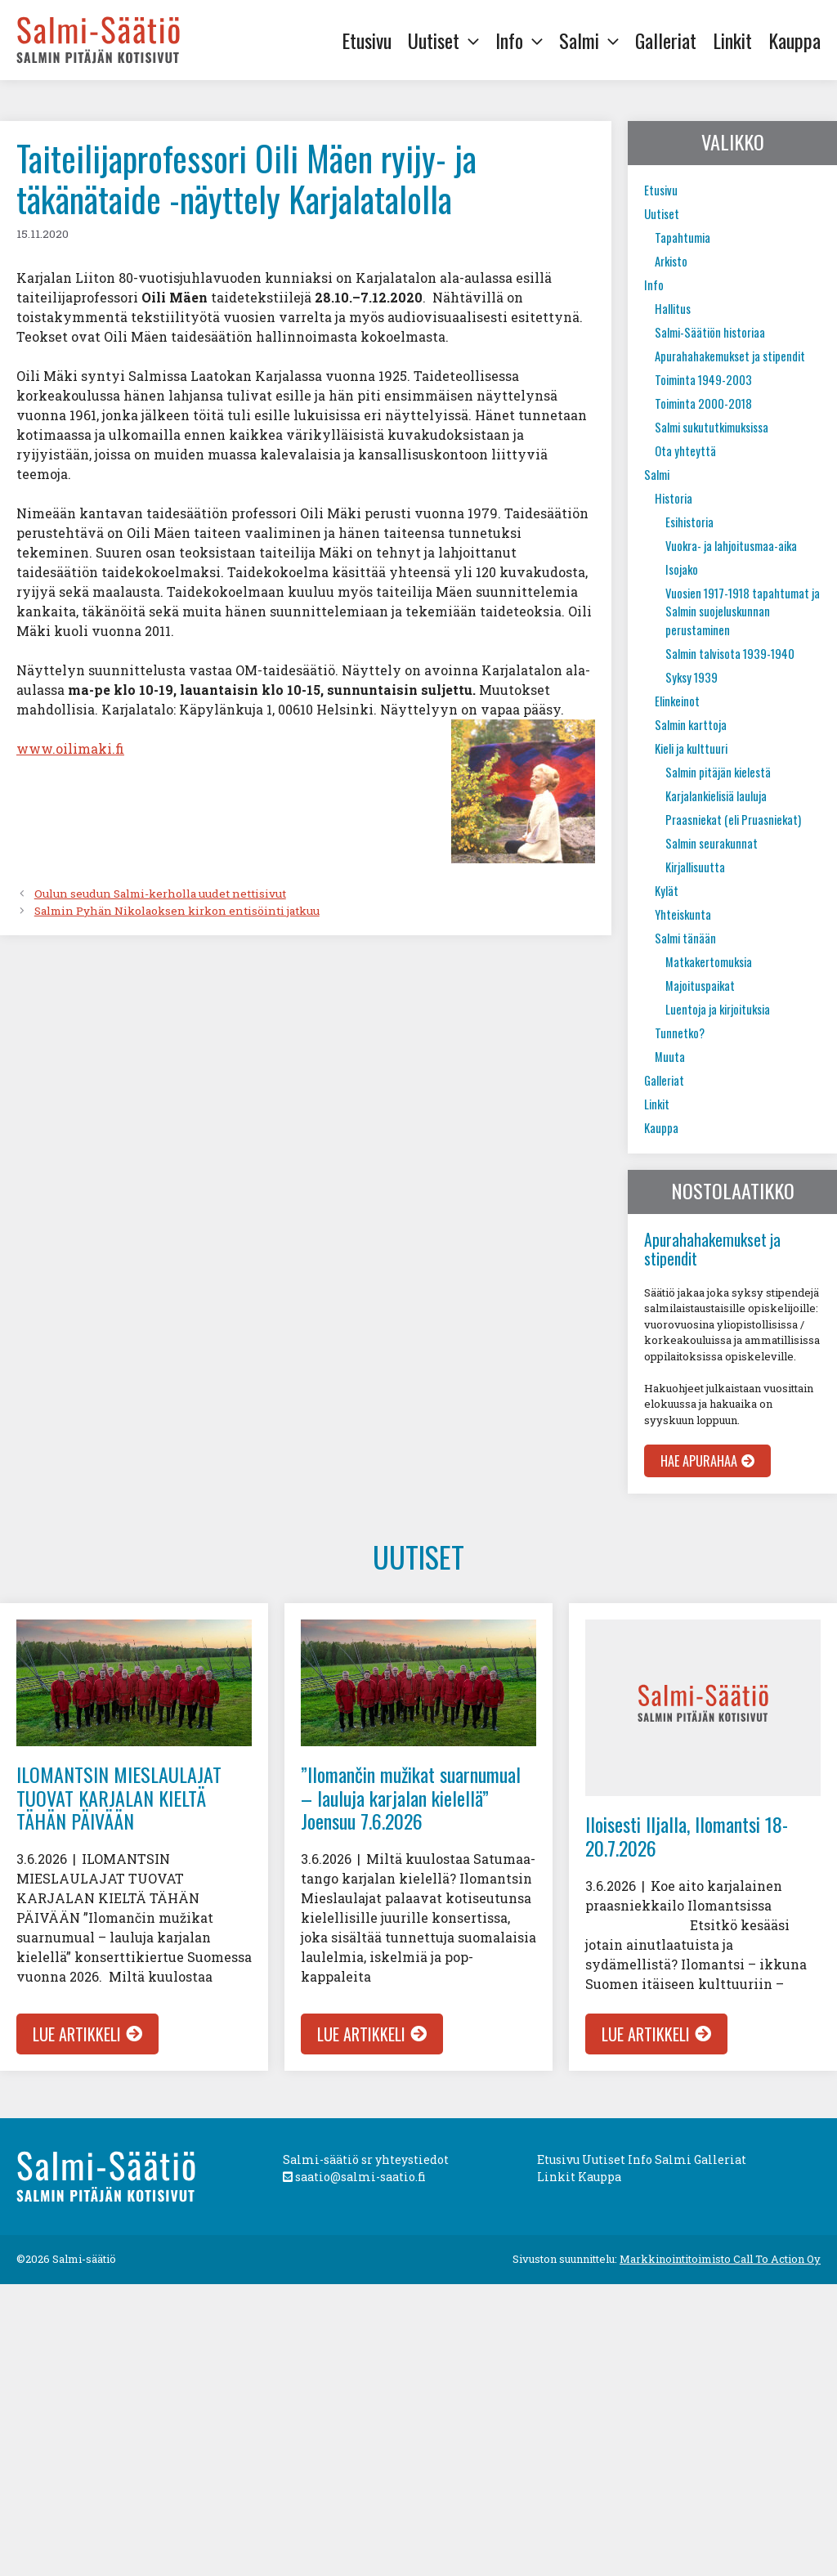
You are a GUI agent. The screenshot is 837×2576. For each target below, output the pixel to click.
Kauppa (794, 40)
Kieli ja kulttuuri (691, 748)
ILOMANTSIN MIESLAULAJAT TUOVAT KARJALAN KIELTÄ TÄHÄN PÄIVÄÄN (119, 1797)
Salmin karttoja (691, 724)
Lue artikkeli (77, 2034)
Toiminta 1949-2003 (703, 379)
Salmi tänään (685, 938)
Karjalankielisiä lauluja (716, 795)
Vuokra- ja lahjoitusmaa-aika (731, 545)
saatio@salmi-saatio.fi (354, 2176)
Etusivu (367, 40)
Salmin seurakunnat (711, 843)
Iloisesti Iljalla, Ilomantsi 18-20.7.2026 (686, 1835)
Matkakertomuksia (708, 961)
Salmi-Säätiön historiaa (710, 332)
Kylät (666, 890)
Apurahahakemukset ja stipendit (730, 356)
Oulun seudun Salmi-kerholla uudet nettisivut (160, 893)
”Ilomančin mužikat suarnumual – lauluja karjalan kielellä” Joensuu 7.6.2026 (411, 1797)
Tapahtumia (682, 237)
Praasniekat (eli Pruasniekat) (733, 819)
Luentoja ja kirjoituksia (717, 1009)
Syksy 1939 (691, 677)
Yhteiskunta (683, 914)
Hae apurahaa (698, 1461)
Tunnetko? (680, 1033)
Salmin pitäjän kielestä (718, 772)
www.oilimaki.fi (70, 748)
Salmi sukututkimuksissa (711, 427)
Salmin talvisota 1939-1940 (729, 653)
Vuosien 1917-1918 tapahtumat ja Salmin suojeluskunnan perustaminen (742, 611)
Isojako (681, 569)
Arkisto (671, 261)
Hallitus (673, 308)
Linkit (732, 40)
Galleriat (665, 40)
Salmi (593, 40)
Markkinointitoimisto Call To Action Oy (720, 2258)
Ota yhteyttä (685, 450)
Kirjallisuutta (695, 867)
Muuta (670, 1056)
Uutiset (447, 40)
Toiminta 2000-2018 (703, 403)
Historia (673, 498)
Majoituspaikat (700, 985)
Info (523, 40)
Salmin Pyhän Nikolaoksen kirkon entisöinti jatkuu (177, 910)
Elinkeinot (677, 701)
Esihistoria (689, 522)
